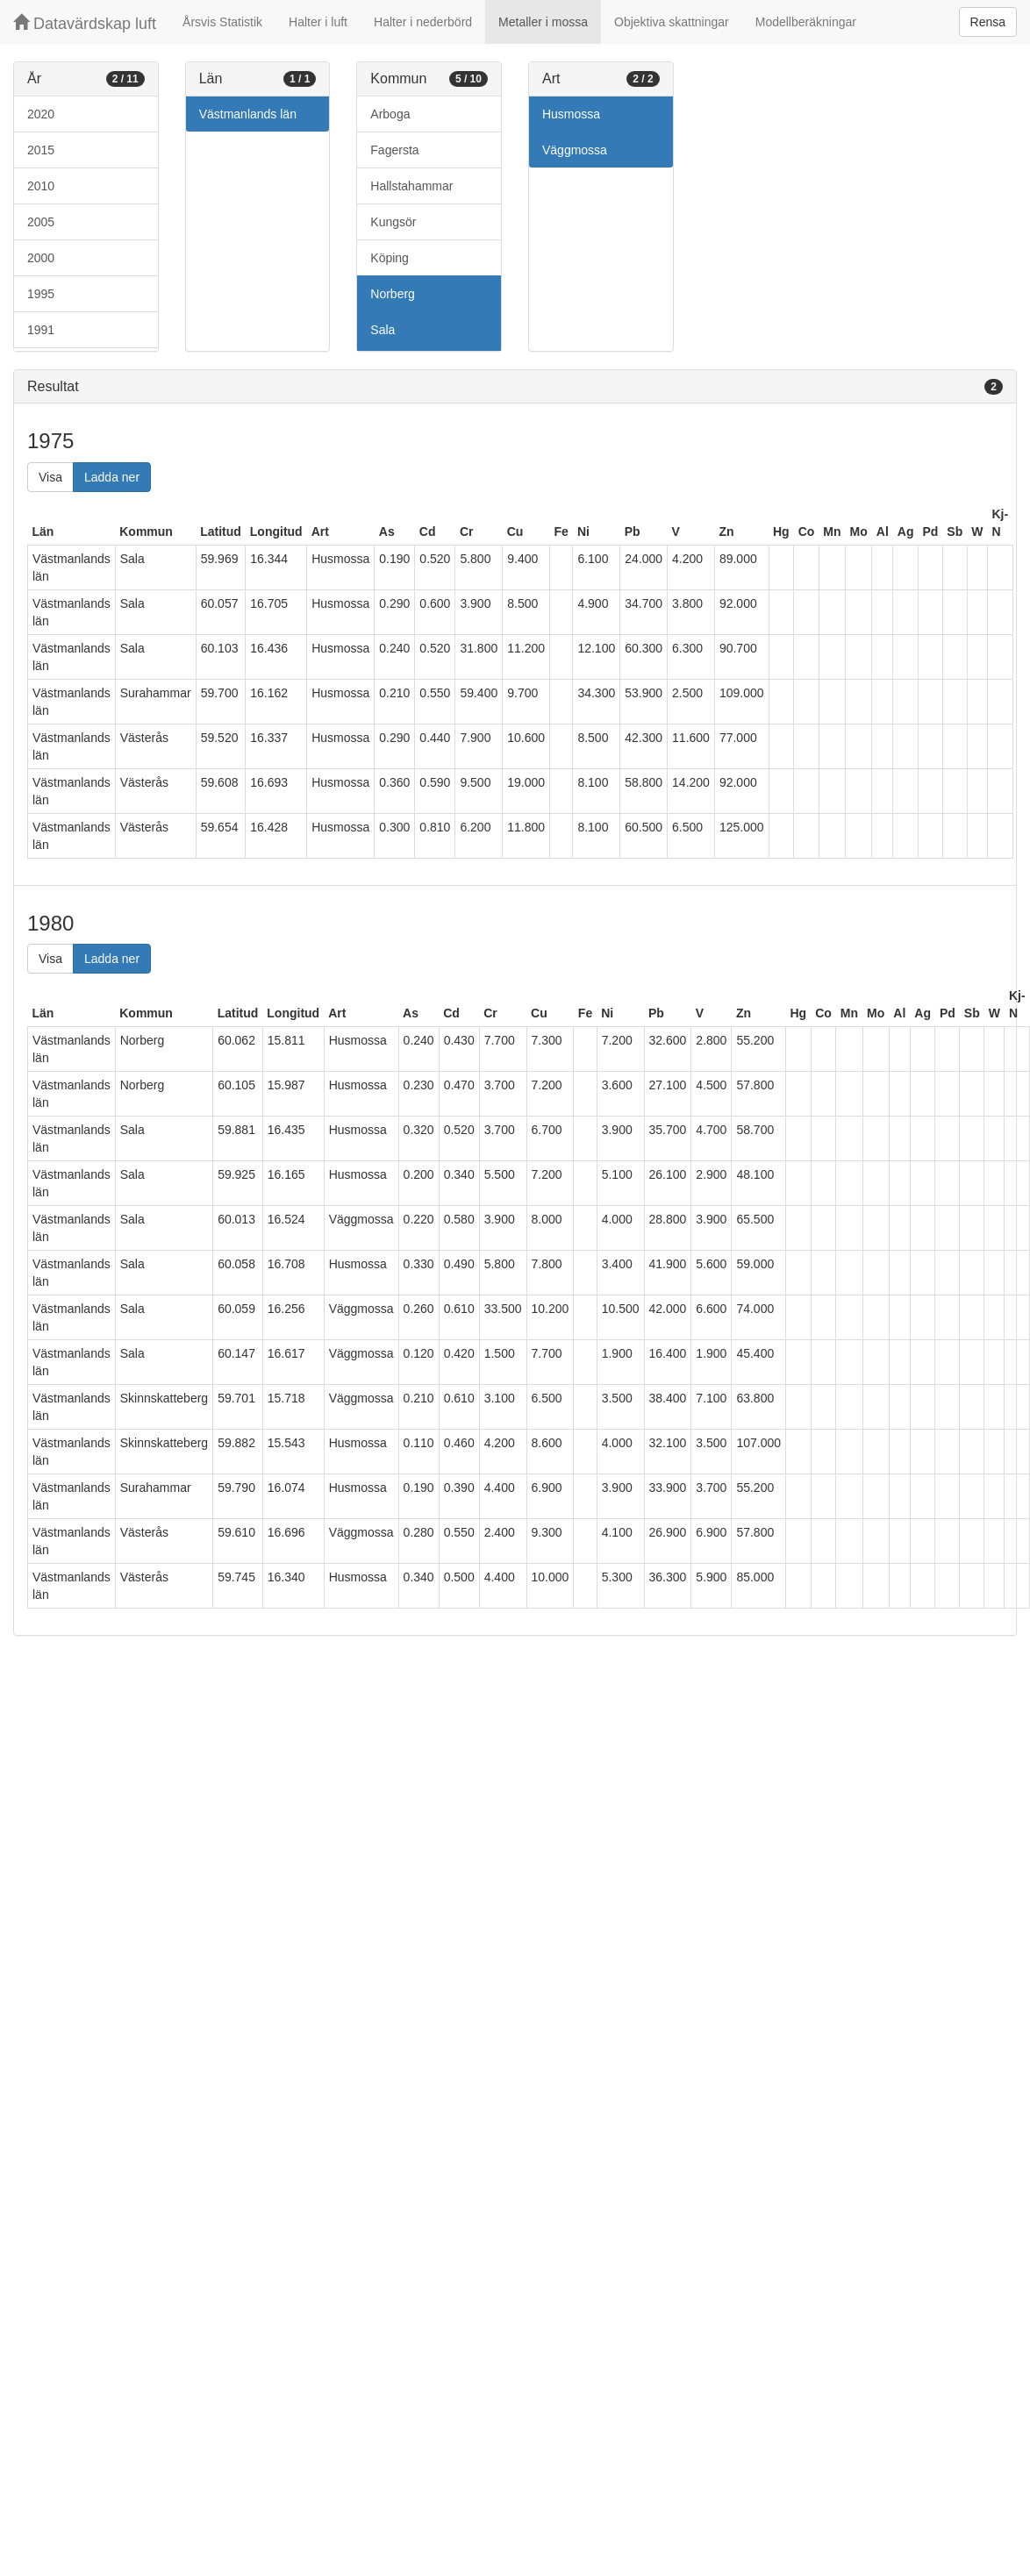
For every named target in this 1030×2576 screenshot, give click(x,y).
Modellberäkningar (805, 22)
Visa (50, 477)
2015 (40, 150)
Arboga (390, 114)
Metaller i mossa (543, 22)
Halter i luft (318, 22)
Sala (382, 330)
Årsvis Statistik (222, 22)
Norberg (392, 294)
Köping (389, 258)
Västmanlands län (248, 114)
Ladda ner (111, 477)
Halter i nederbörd (423, 22)
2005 (40, 222)
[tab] (515, 387)
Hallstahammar (411, 186)
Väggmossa (574, 150)
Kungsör (393, 222)
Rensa (987, 22)
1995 (40, 294)
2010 (40, 186)
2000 (40, 258)
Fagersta (394, 150)
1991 (40, 330)
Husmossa (571, 114)
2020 (40, 114)
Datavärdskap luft (84, 23)
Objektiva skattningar (671, 22)
